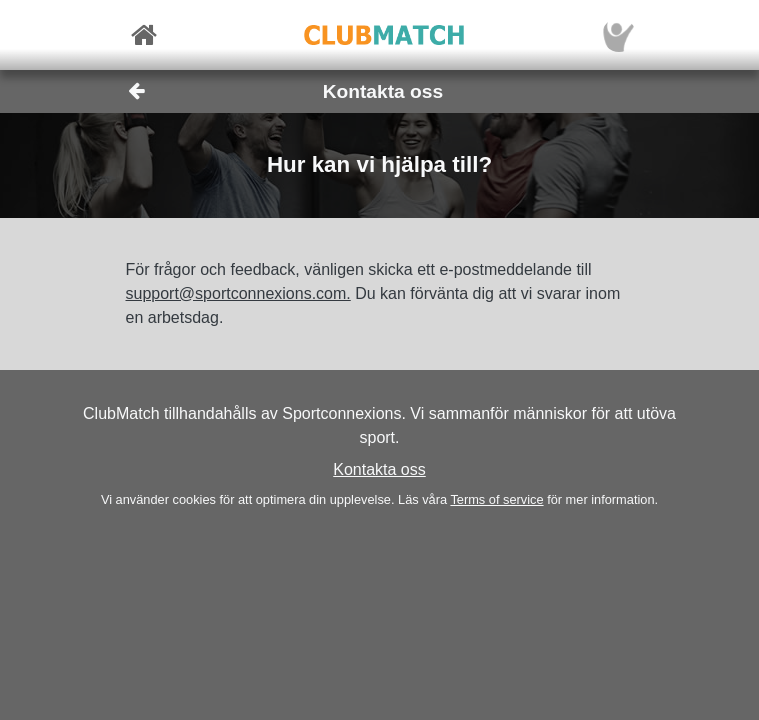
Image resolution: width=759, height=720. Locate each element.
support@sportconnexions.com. (238, 293)
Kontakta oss (379, 469)
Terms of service (496, 499)
